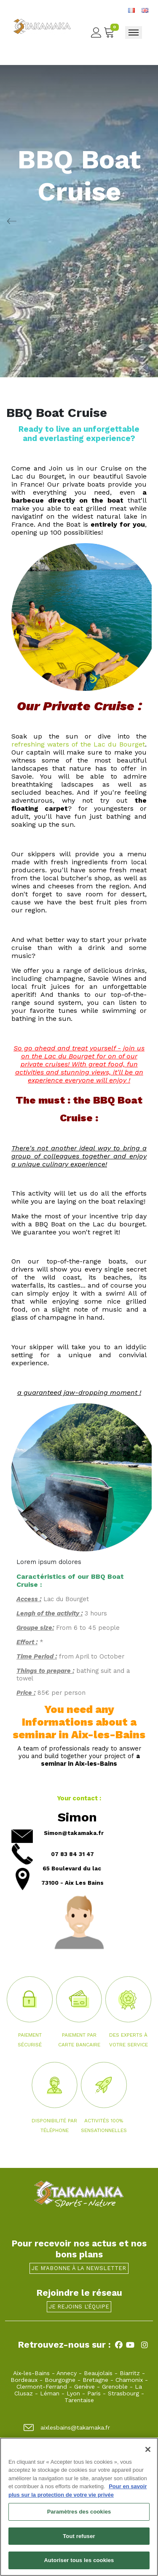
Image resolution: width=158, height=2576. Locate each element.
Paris (94, 2393)
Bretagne (95, 2379)
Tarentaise (79, 2400)
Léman (49, 2393)
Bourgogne (60, 2379)
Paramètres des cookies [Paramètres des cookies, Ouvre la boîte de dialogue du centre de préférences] (79, 2516)
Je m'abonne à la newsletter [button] (79, 2268)
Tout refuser (79, 2540)
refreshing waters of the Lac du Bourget (78, 744)
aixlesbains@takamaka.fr (67, 2427)
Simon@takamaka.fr (74, 1833)
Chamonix (129, 2379)
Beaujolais (98, 2373)
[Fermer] (148, 2453)
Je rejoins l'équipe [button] (79, 2306)
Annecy (66, 2373)
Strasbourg (123, 2393)
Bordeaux (24, 2379)
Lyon (73, 2393)
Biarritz (130, 2373)
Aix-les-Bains (31, 2373)
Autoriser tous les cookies (79, 2565)
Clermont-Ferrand (41, 2386)
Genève (84, 2386)
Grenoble (115, 2386)
